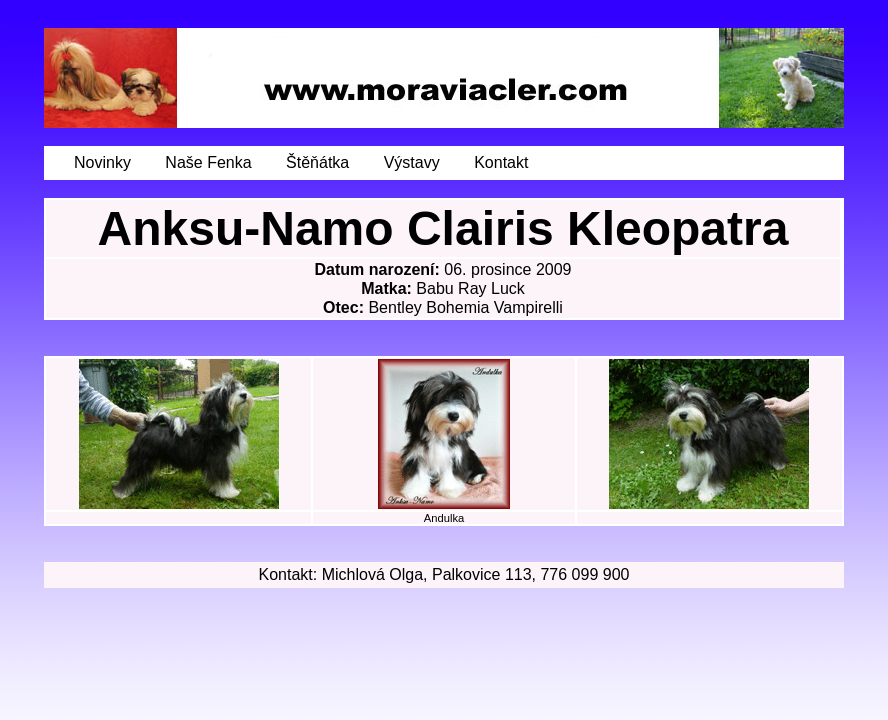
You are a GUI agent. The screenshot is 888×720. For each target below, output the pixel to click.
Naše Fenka (208, 162)
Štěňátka (317, 162)
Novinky (102, 162)
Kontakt (501, 162)
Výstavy (412, 162)
